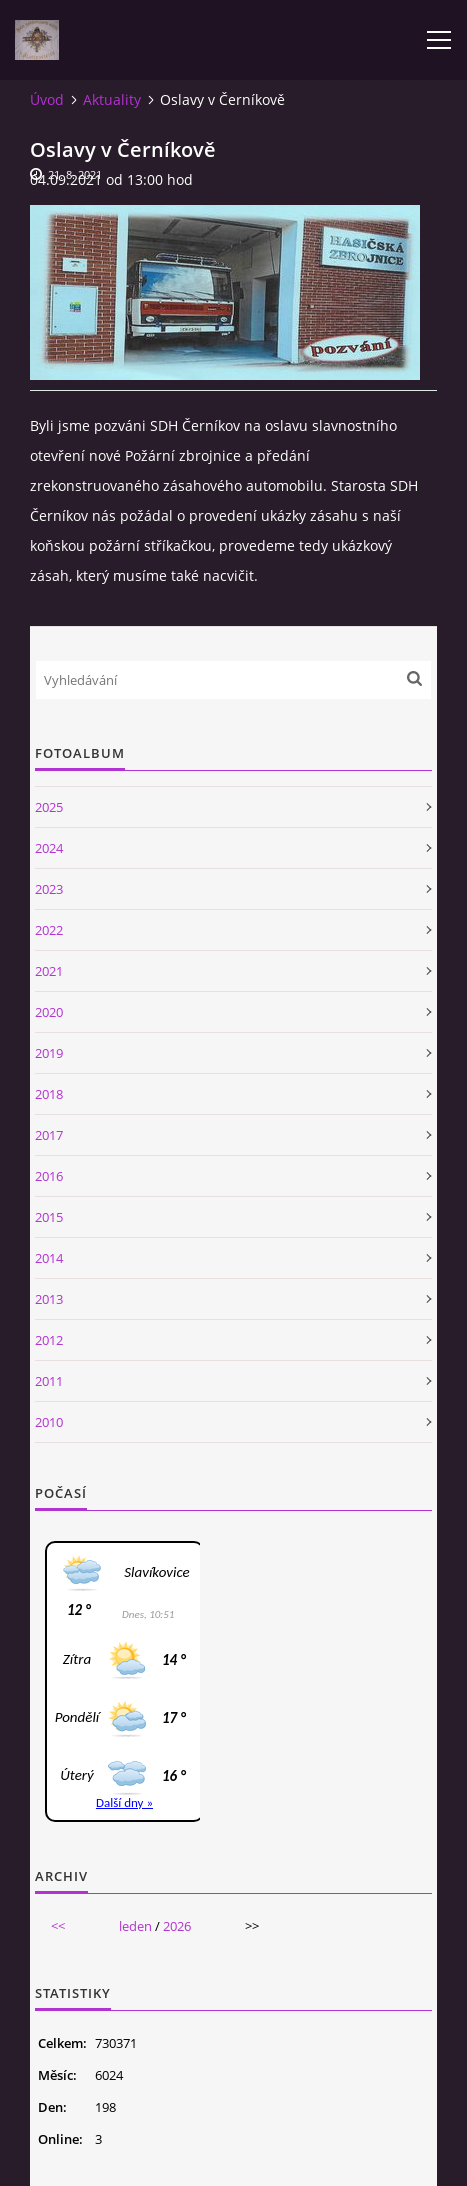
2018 (49, 1094)
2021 (49, 971)
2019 (49, 1053)
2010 (49, 1422)
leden (135, 1926)
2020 (49, 1012)
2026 (177, 1926)
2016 (49, 1176)
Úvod (47, 99)
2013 (49, 1299)
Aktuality (112, 99)
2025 (49, 807)
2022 (49, 930)
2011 (49, 1381)
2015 (49, 1217)
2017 (49, 1135)
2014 (49, 1258)
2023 (49, 889)
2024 (49, 848)
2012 (49, 1340)
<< (58, 1926)
